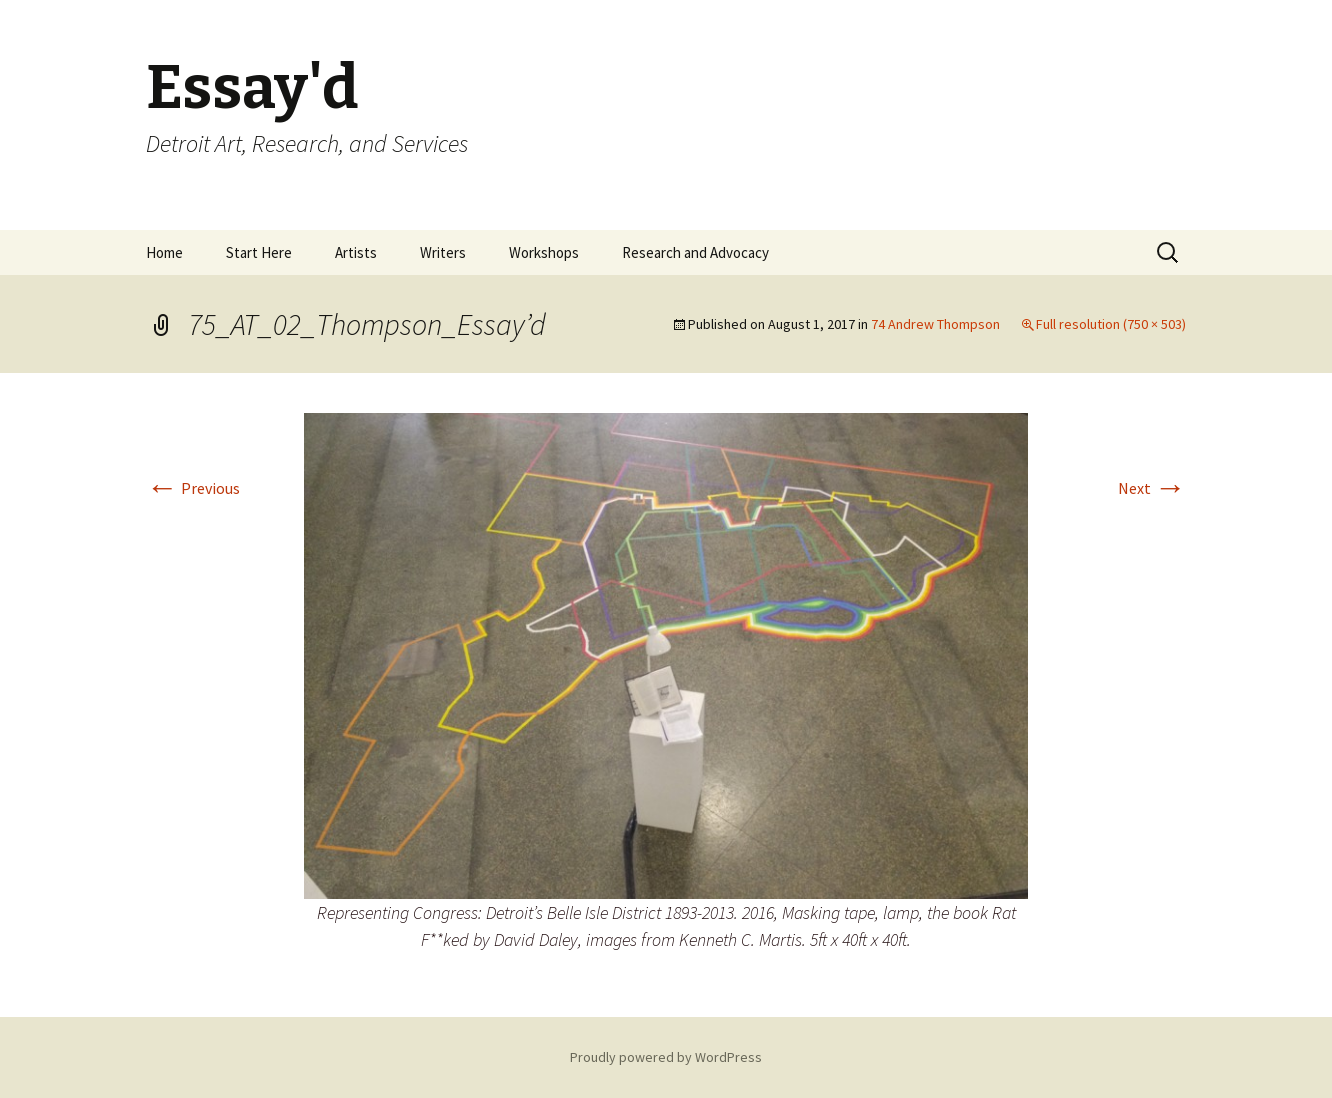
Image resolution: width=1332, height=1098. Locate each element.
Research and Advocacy (695, 252)
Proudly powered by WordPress (666, 1057)
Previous (193, 488)
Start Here (259, 252)
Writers (443, 252)
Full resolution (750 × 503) (1111, 324)
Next (1152, 488)
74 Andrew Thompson (935, 324)
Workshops (544, 252)
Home (164, 252)
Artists (356, 252)
